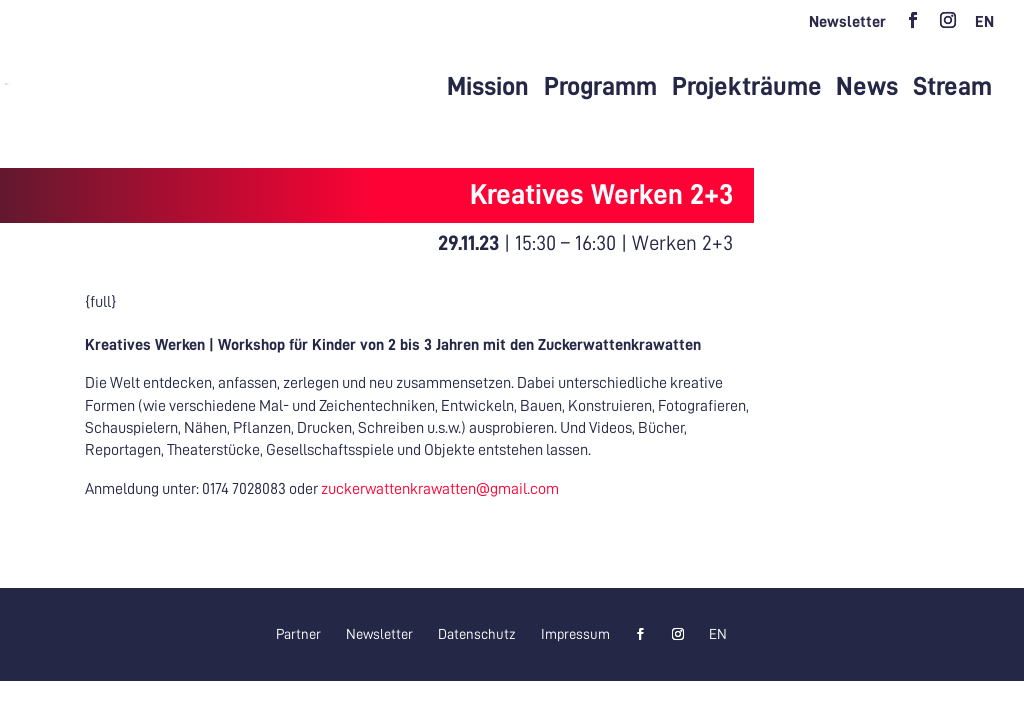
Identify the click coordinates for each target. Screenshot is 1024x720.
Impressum (575, 634)
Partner (298, 634)
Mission (488, 87)
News (867, 87)
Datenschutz (477, 634)
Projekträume (747, 87)
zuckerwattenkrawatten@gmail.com (440, 489)
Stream (952, 87)
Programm (600, 87)
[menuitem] (984, 28)
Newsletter (847, 22)
